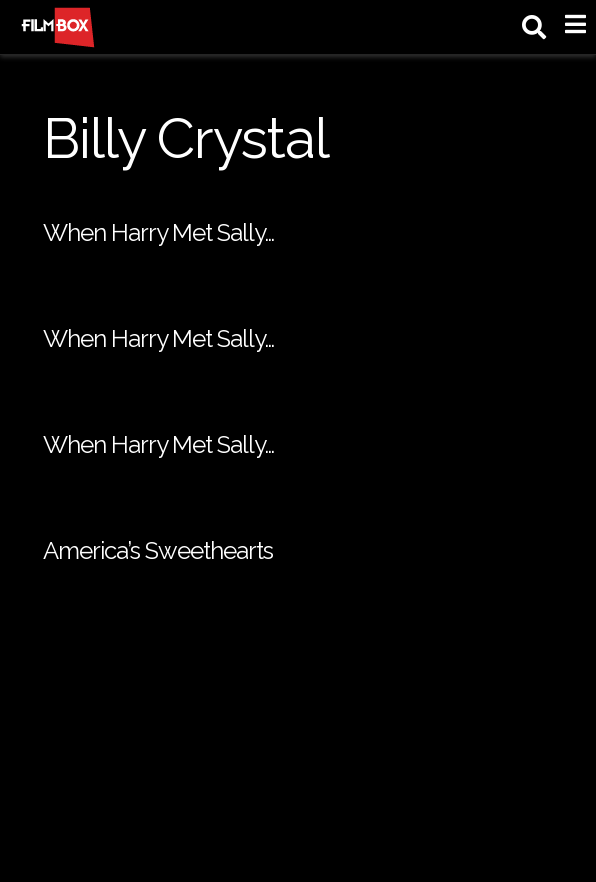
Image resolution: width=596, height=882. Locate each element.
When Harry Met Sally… (158, 232)
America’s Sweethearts (158, 550)
